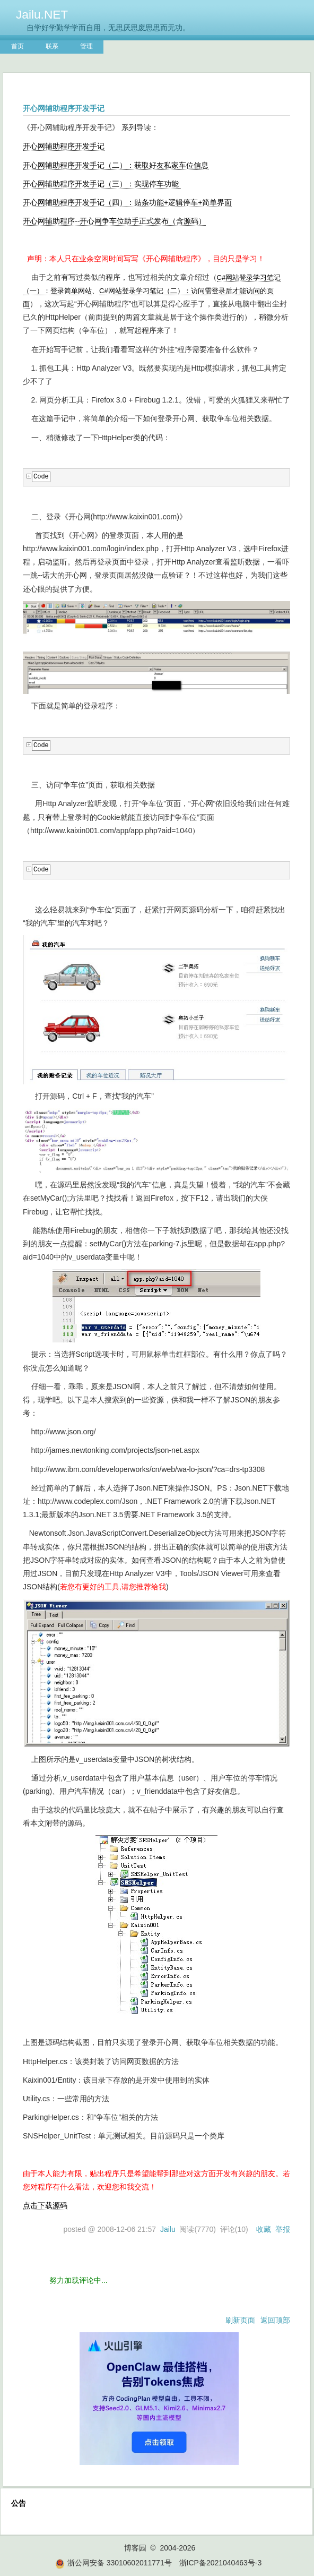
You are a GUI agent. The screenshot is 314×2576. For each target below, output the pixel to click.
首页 (17, 46)
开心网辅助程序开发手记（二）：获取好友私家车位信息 (115, 165)
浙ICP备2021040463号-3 (220, 2562)
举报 (282, 2229)
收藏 (263, 2229)
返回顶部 (275, 2320)
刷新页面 (240, 2320)
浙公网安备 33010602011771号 (113, 2562)
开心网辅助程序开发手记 (63, 146)
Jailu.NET (42, 14)
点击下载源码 (45, 2205)
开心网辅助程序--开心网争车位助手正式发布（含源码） (114, 221)
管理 (86, 46)
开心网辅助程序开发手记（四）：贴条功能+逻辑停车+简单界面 (127, 202)
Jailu (168, 2229)
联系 (52, 46)
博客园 (135, 2548)
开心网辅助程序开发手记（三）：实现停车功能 (102, 183)
